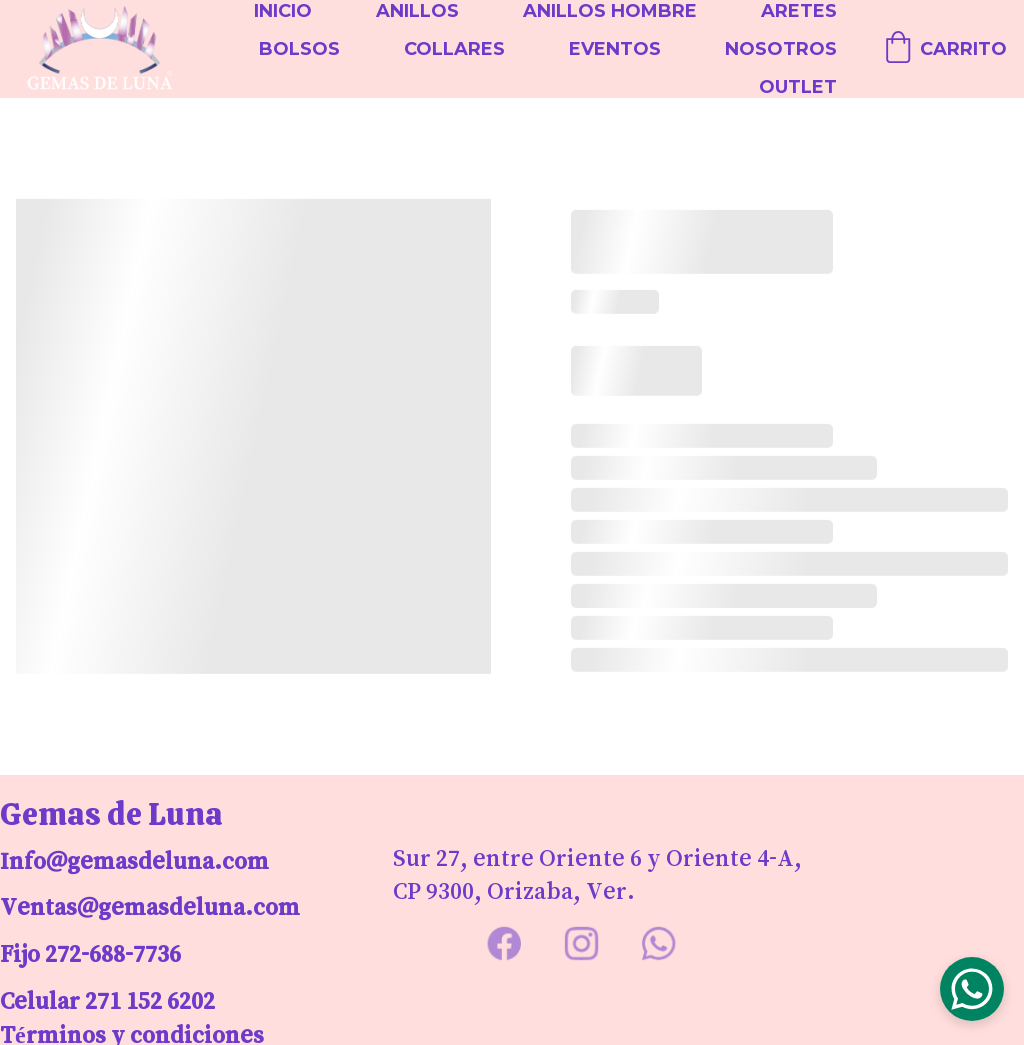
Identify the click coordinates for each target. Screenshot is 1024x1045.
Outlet (798, 87)
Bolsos (299, 49)
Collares (454, 49)
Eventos (615, 49)
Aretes (799, 11)
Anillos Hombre (610, 11)
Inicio (283, 11)
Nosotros (781, 49)
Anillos (417, 11)
